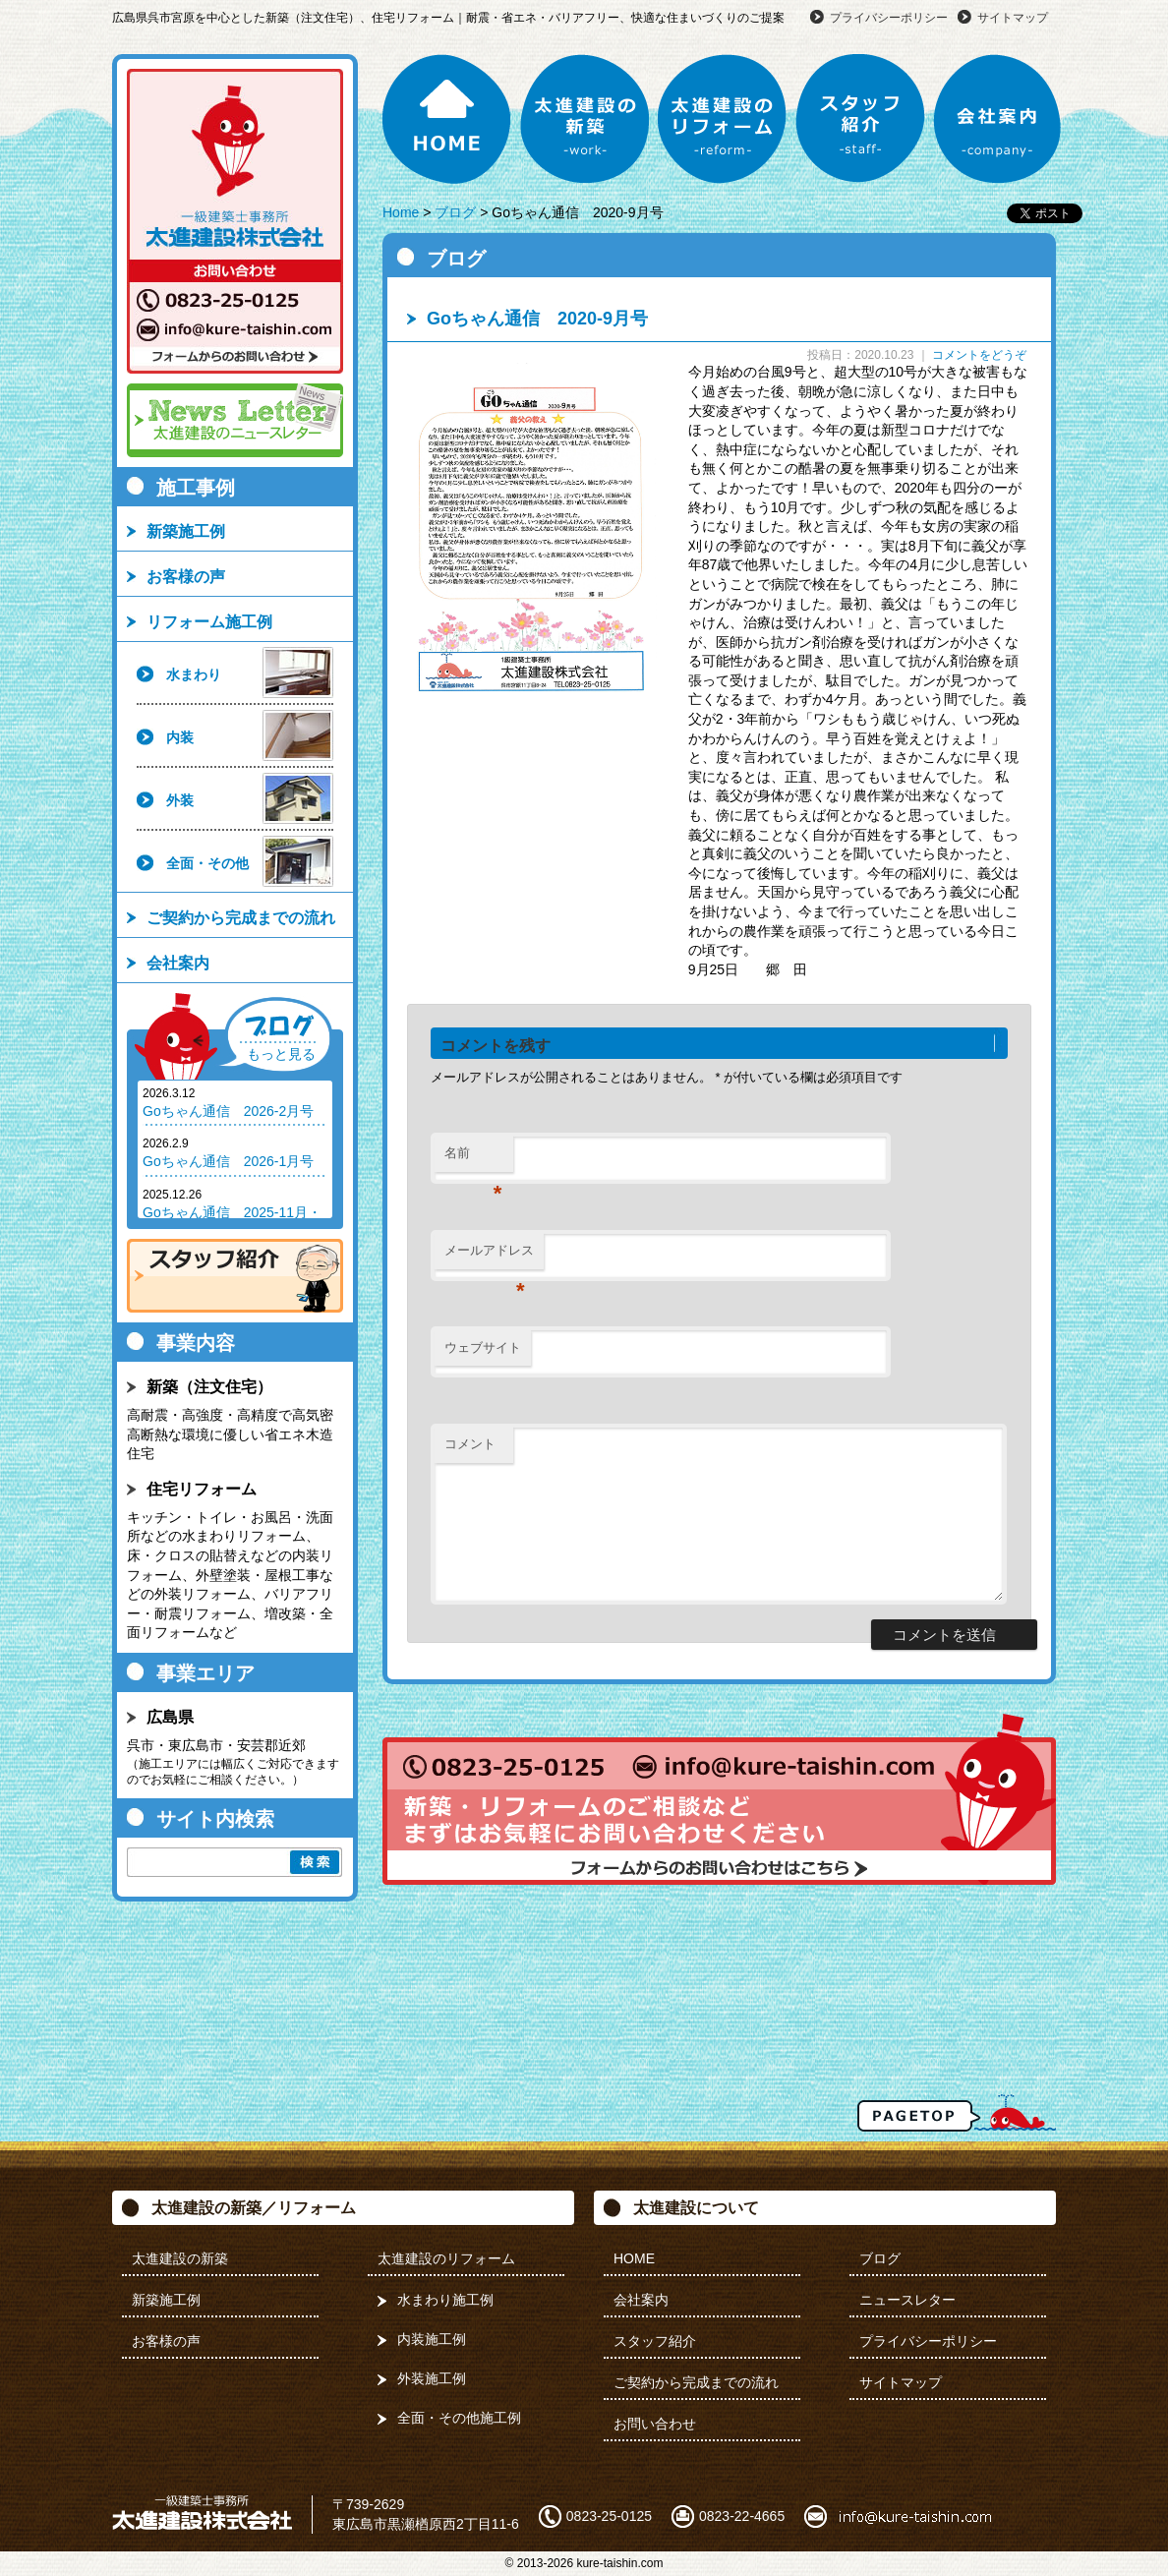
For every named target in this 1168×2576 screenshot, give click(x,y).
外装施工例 (431, 2378)
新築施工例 (185, 531)
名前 (473, 1158)
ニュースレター (907, 2300)
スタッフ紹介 (860, 119)
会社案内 (998, 119)
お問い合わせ (654, 2423)
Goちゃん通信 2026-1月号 (228, 1161)
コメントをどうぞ (979, 355)
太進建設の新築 (585, 119)
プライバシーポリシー (889, 18)
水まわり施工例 (445, 2300)
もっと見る (281, 1054)
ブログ (455, 212)
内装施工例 (431, 2339)
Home (400, 212)
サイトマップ (1012, 18)
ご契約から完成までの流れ (240, 917)
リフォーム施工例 (209, 622)
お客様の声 (185, 576)
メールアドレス (489, 1256)
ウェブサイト (482, 1347)
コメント (470, 1443)
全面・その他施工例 (459, 2418)
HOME (447, 119)
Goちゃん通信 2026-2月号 (228, 1111)
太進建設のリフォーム (723, 119)
